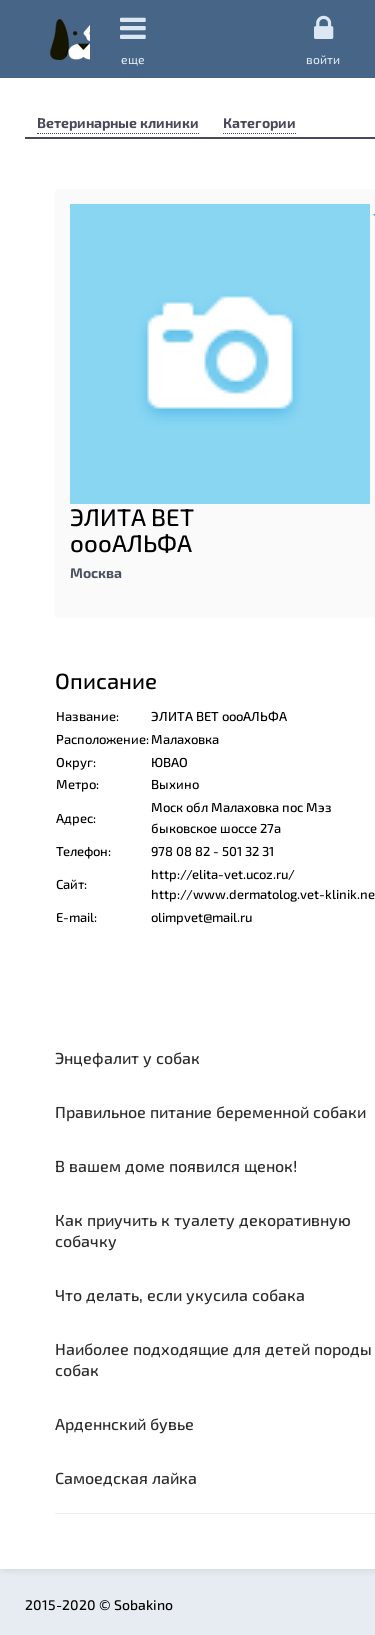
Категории (259, 122)
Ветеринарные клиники (118, 122)
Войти (323, 39)
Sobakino (70, 39)
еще (133, 39)
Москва (96, 572)
